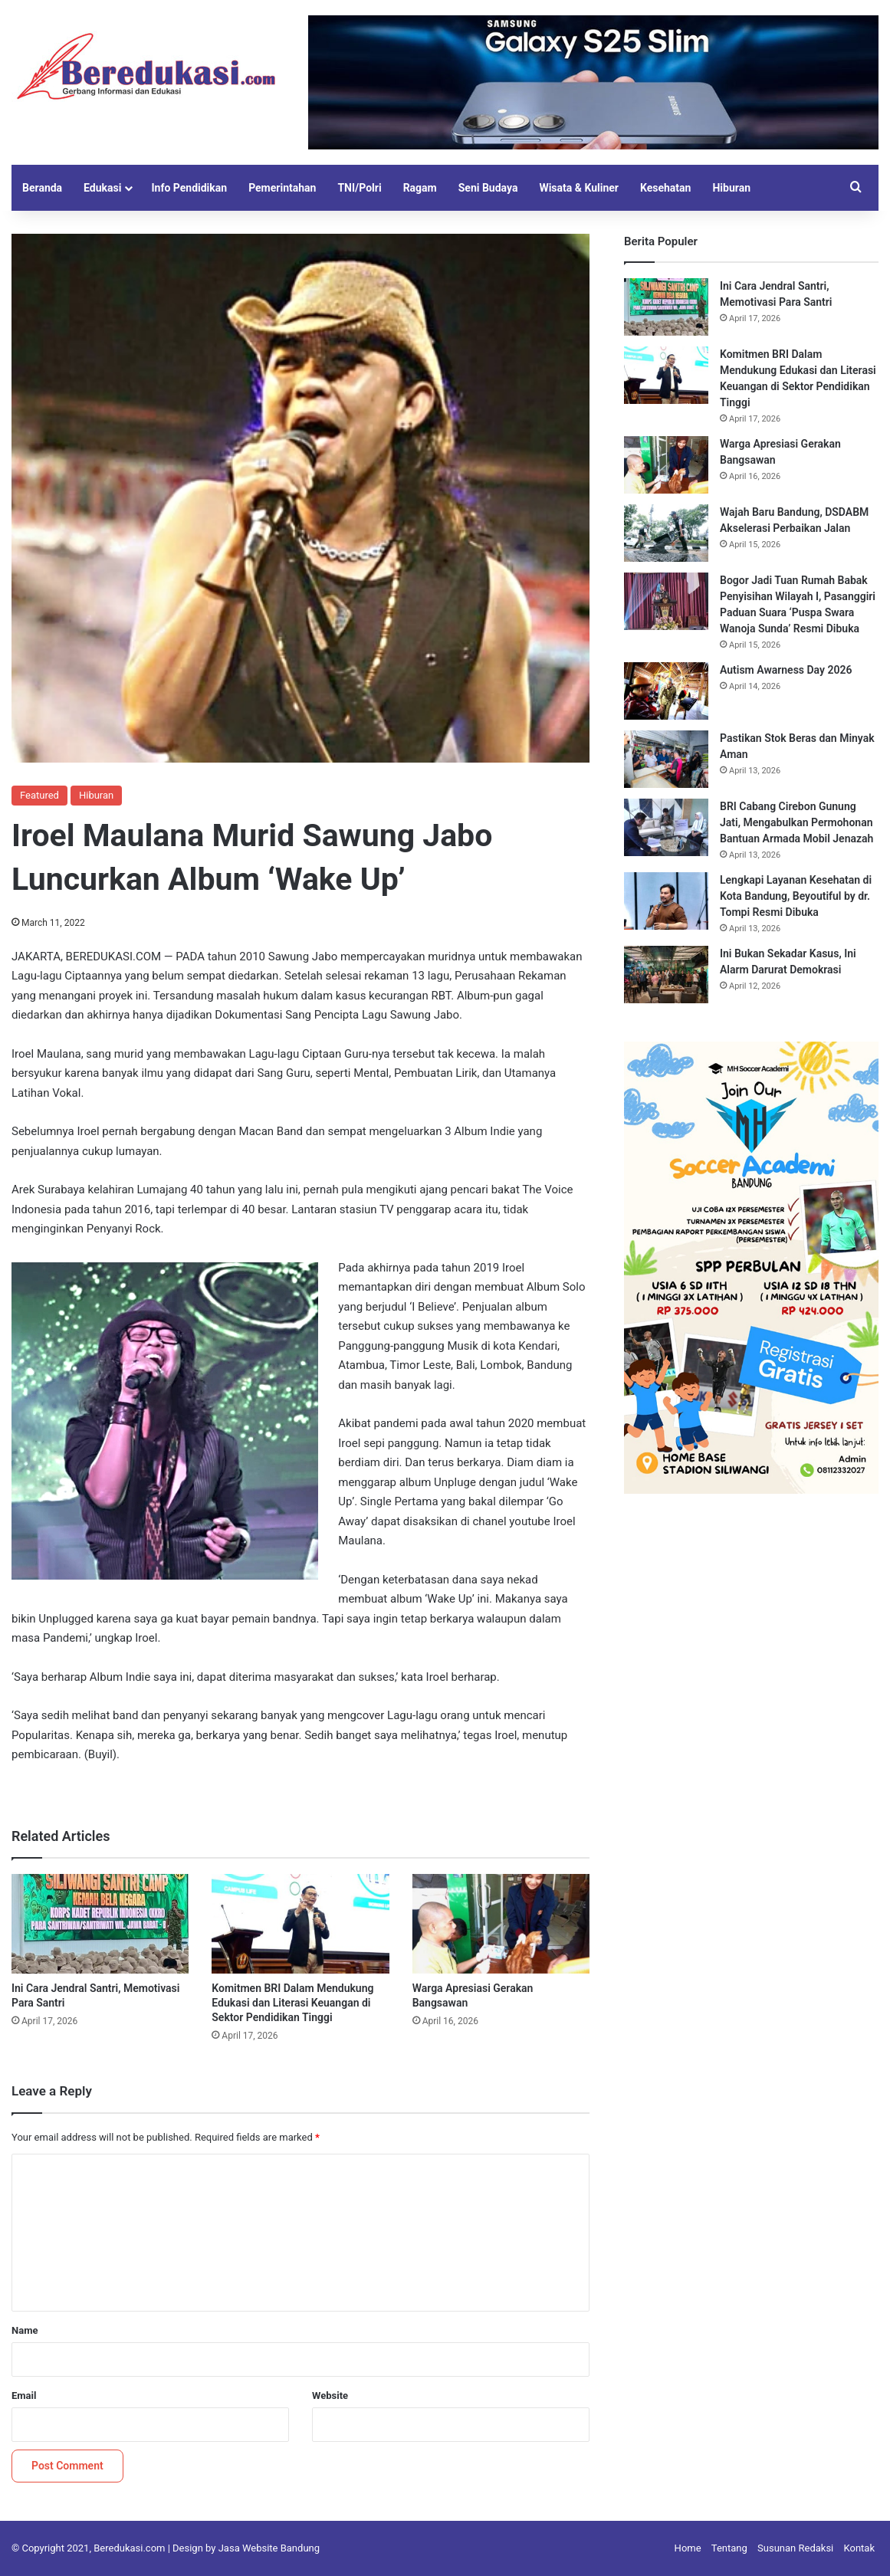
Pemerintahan (282, 188)
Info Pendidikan (189, 188)
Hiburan (731, 188)
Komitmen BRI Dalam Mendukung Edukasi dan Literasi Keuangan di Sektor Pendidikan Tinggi (292, 2002)
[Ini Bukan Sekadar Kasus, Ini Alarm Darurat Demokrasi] (666, 974)
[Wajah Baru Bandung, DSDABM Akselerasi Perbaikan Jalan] (666, 533)
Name (24, 2330)
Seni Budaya (488, 188)
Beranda (42, 188)
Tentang (729, 2548)
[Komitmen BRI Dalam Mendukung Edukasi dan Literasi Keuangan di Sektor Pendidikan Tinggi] (300, 1924)
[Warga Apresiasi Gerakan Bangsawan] (501, 1924)
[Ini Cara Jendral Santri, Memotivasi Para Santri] (100, 1924)
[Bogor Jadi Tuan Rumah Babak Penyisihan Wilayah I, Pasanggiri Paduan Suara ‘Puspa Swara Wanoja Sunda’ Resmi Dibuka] (666, 601)
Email (23, 2395)
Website (330, 2395)
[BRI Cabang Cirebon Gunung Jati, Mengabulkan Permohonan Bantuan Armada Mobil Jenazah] (666, 827)
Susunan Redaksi (795, 2548)
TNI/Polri (359, 188)
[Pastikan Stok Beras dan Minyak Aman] (666, 759)
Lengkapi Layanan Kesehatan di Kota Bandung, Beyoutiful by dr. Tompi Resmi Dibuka (796, 896)
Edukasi (102, 188)
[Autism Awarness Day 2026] (666, 691)
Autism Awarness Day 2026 (786, 670)
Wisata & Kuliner (579, 188)
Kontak (859, 2548)
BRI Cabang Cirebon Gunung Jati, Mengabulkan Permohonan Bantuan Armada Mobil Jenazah (796, 822)
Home (688, 2548)
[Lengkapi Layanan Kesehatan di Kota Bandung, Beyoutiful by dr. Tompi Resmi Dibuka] (666, 901)
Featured (39, 795)
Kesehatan (665, 188)
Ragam (420, 188)
